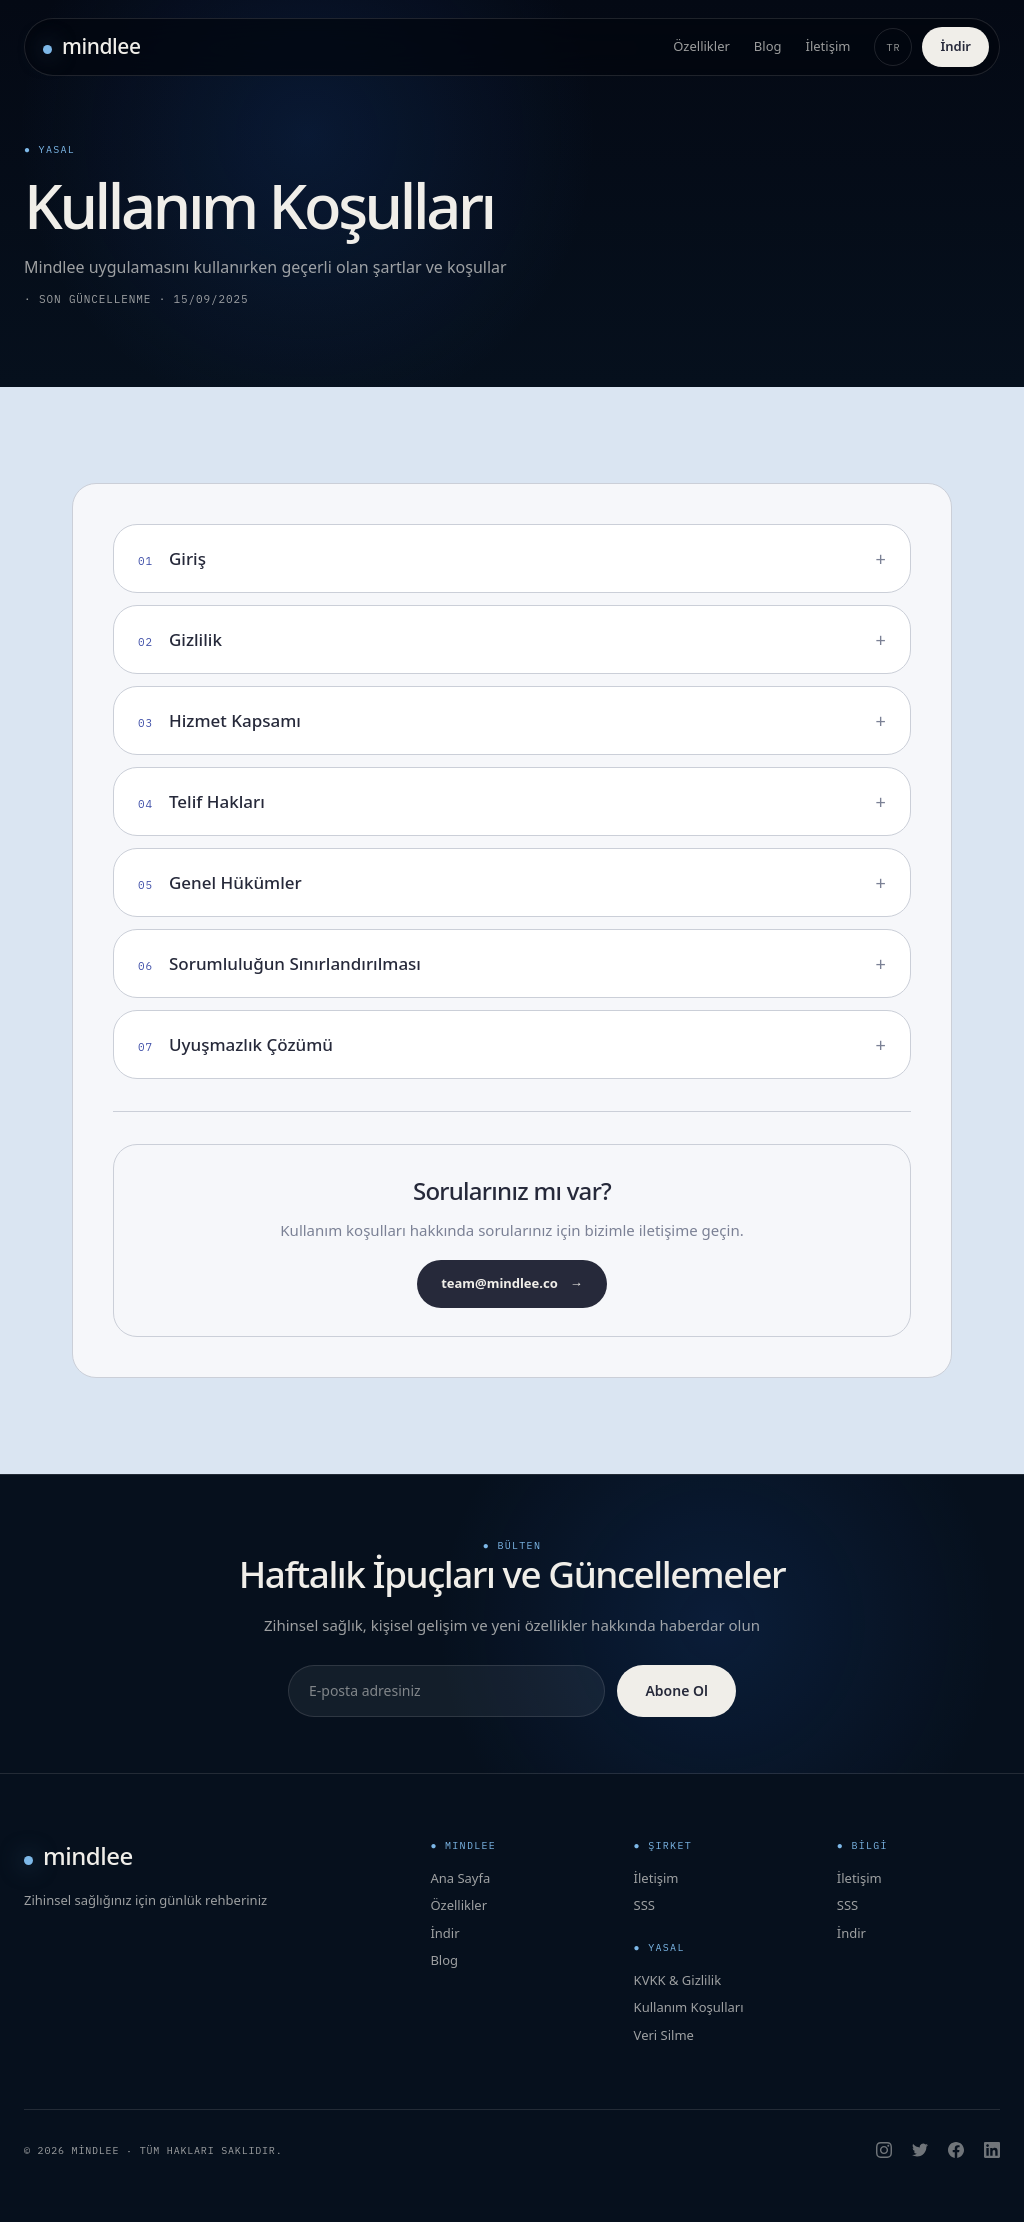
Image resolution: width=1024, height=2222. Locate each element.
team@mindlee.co (512, 1284)
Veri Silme (664, 2035)
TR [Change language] (894, 47)
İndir (955, 46)
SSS (644, 1905)
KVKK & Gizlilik (678, 1980)
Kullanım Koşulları (689, 2007)
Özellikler (701, 46)
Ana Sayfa (460, 1878)
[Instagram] (884, 2150)
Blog (768, 46)
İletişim (828, 46)
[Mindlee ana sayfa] (92, 47)
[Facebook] (956, 2150)
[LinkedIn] (992, 2150)
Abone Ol (676, 1690)
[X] (920, 2150)
